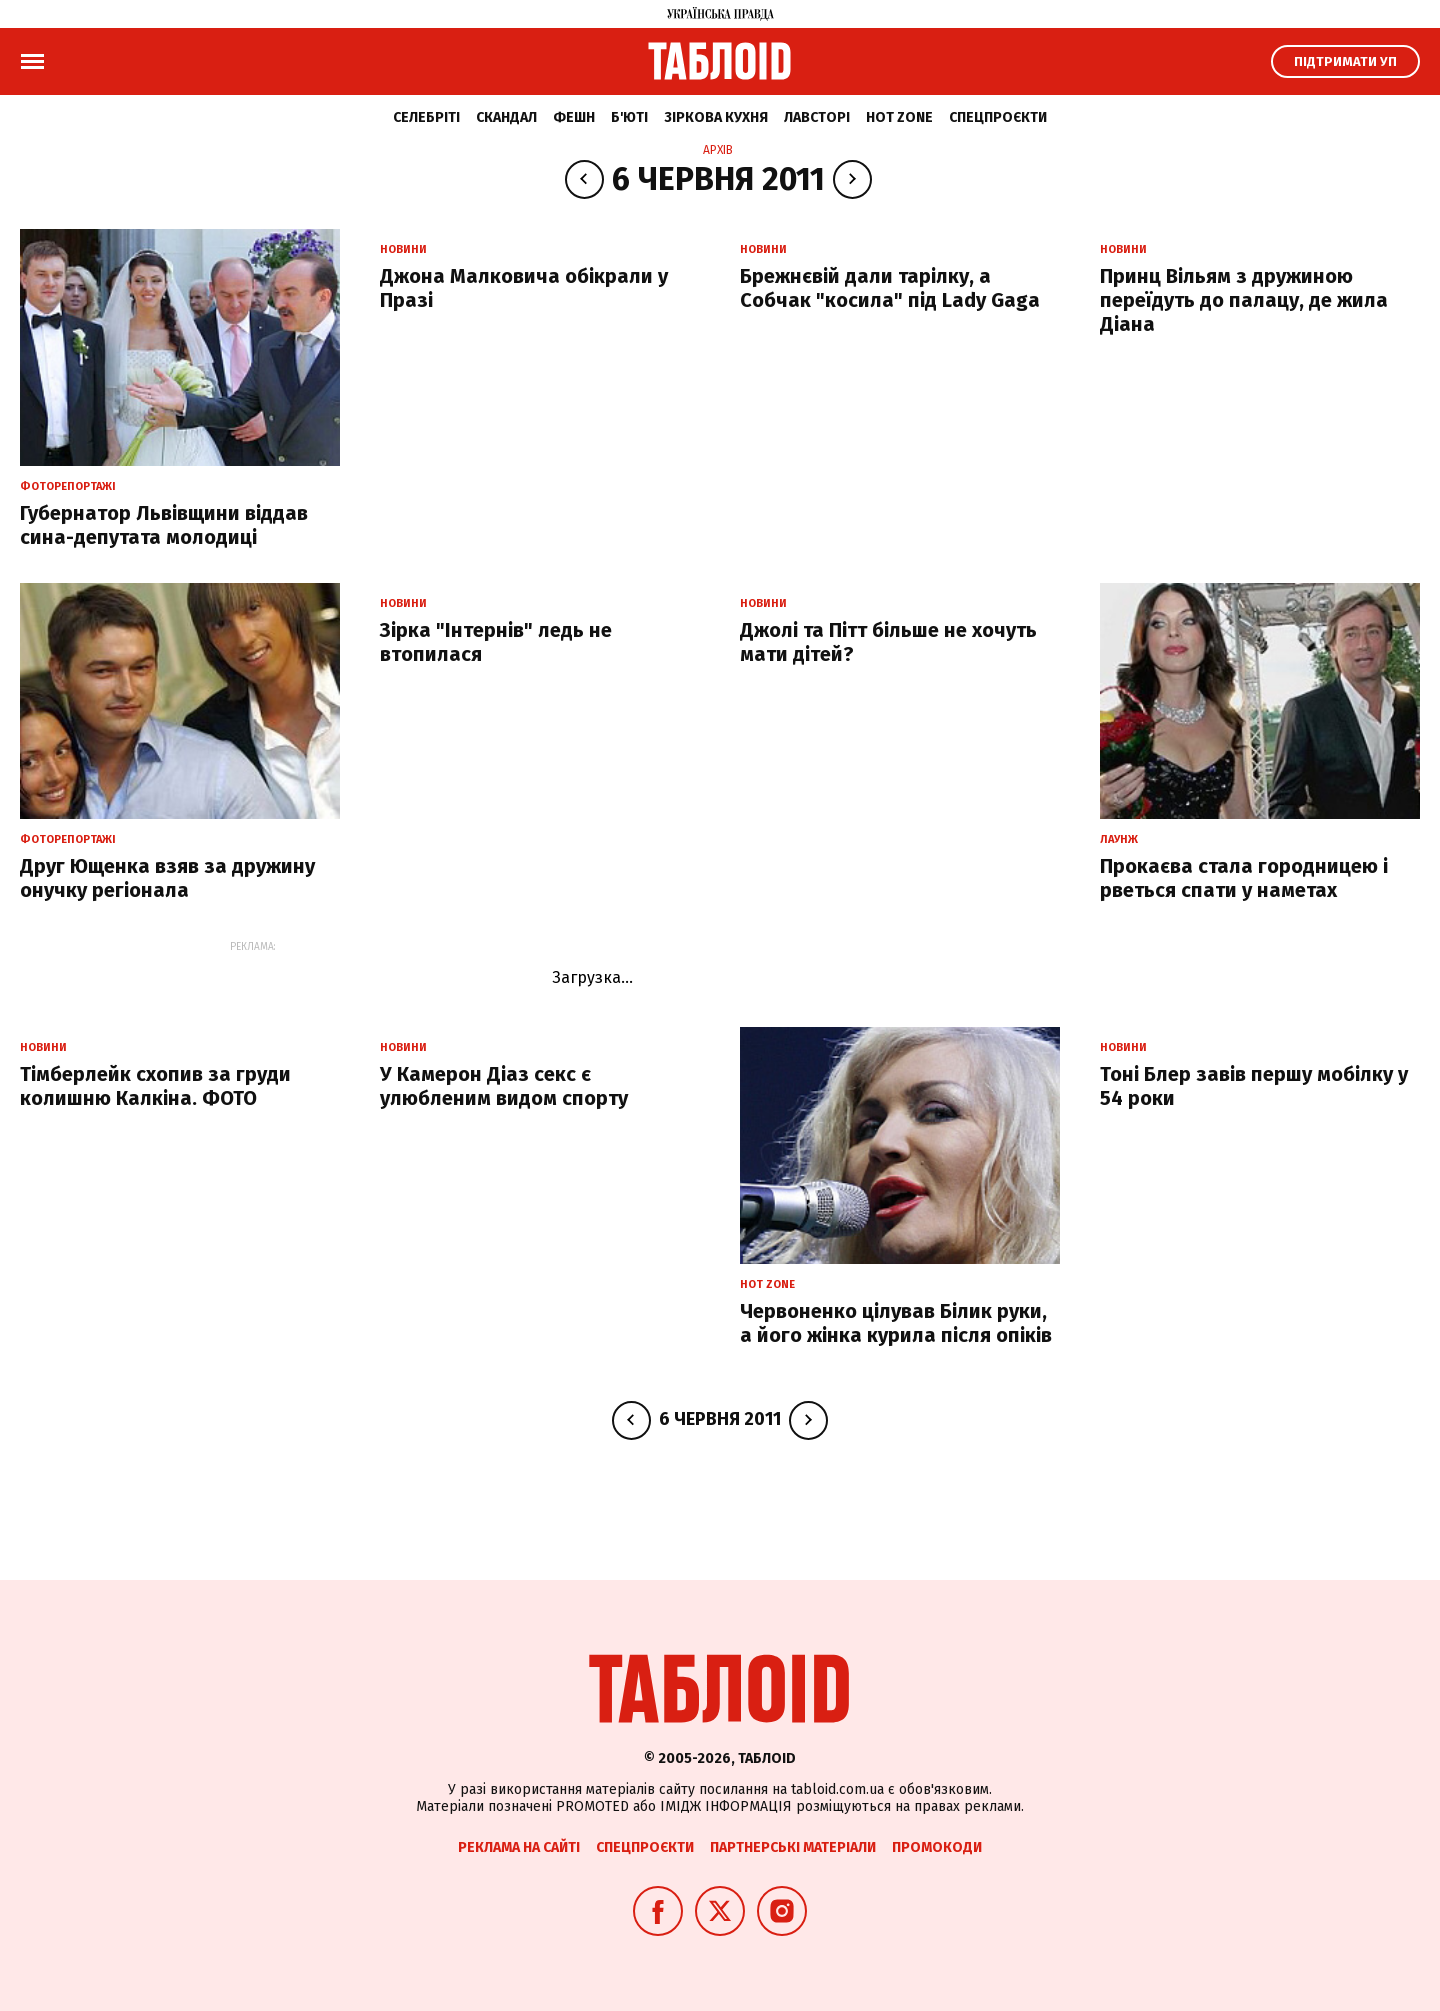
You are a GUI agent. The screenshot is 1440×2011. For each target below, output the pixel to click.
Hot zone (899, 117)
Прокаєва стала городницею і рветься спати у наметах (1244, 878)
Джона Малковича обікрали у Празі (524, 288)
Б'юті (629, 117)
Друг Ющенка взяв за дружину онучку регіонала (167, 878)
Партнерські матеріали (793, 1847)
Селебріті (426, 117)
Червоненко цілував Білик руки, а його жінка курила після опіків (896, 1323)
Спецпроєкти (998, 117)
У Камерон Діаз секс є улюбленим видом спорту (504, 1086)
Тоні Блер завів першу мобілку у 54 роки (1254, 1086)
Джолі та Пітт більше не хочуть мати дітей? (888, 642)
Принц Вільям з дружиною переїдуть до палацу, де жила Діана (1244, 300)
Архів (718, 150)
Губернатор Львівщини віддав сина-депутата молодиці (164, 525)
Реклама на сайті (519, 1847)
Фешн (574, 117)
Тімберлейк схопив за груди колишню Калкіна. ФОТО (155, 1086)
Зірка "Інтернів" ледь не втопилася (496, 642)
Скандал (506, 117)
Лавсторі (817, 117)
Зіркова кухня (716, 117)
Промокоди (937, 1847)
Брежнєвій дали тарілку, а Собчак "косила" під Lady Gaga (890, 288)
